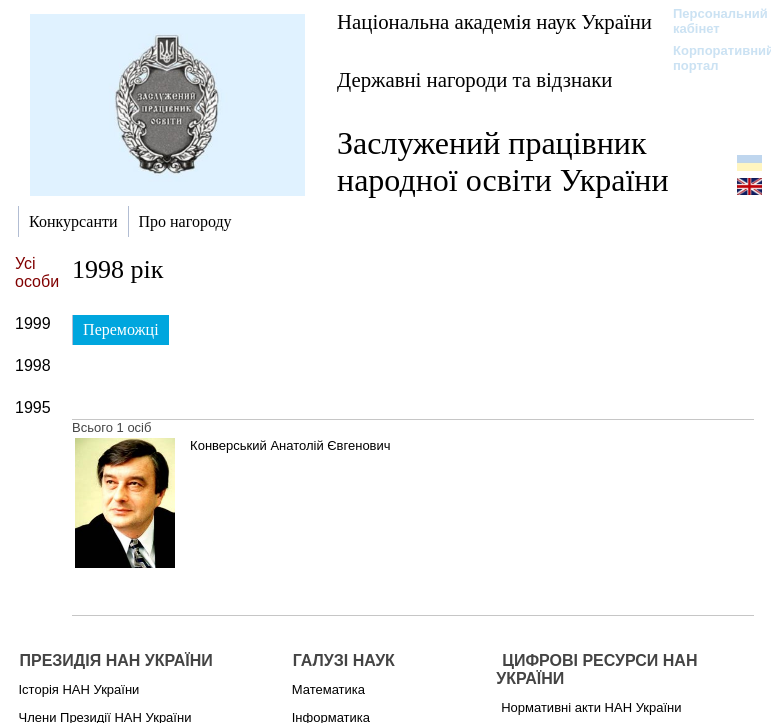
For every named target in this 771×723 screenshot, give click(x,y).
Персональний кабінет (710, 21)
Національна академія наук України (494, 21)
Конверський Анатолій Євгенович (290, 445)
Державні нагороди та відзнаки (475, 79)
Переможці (121, 329)
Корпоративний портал (710, 58)
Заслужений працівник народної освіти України (503, 161)
